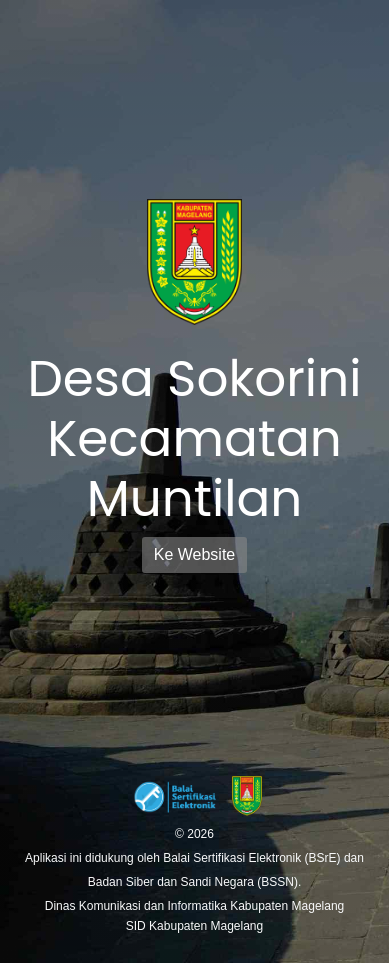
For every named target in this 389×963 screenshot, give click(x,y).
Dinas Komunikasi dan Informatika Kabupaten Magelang (195, 906)
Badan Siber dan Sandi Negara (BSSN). (194, 882)
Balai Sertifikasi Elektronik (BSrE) (253, 858)
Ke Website (195, 554)
